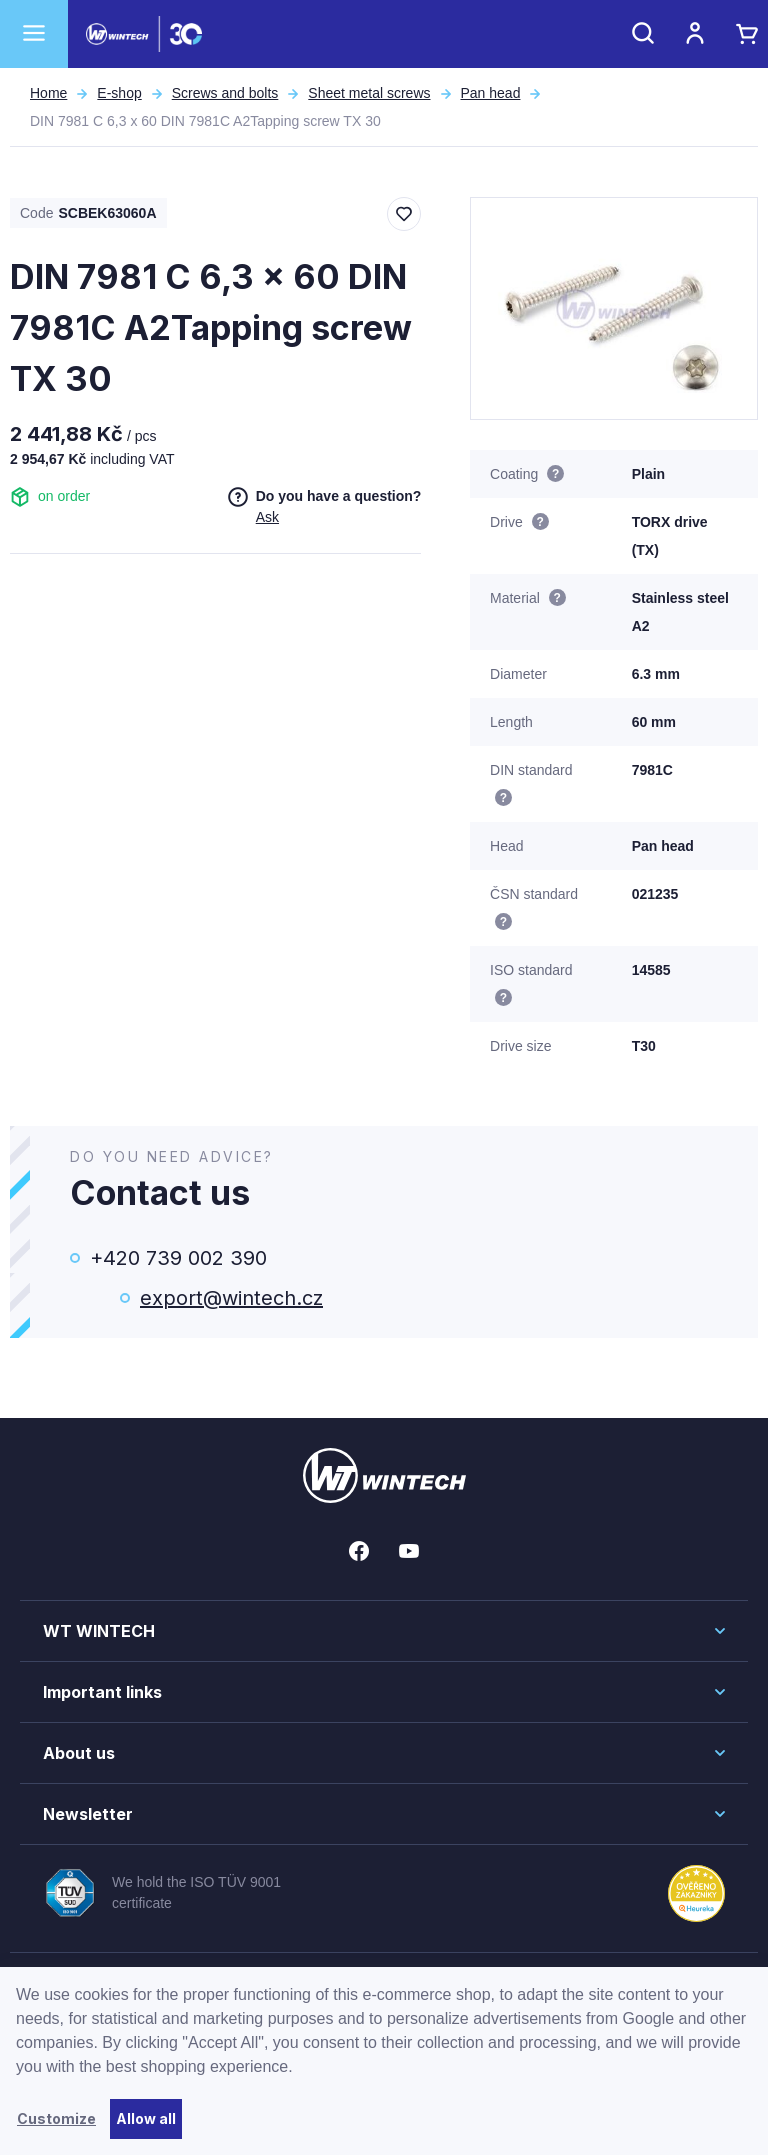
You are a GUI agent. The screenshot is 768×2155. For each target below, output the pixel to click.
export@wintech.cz (231, 1298)
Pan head (491, 93)
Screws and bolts (225, 93)
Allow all (146, 2118)
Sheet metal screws (369, 93)
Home (48, 93)
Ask (267, 517)
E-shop (119, 93)
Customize (56, 2118)
